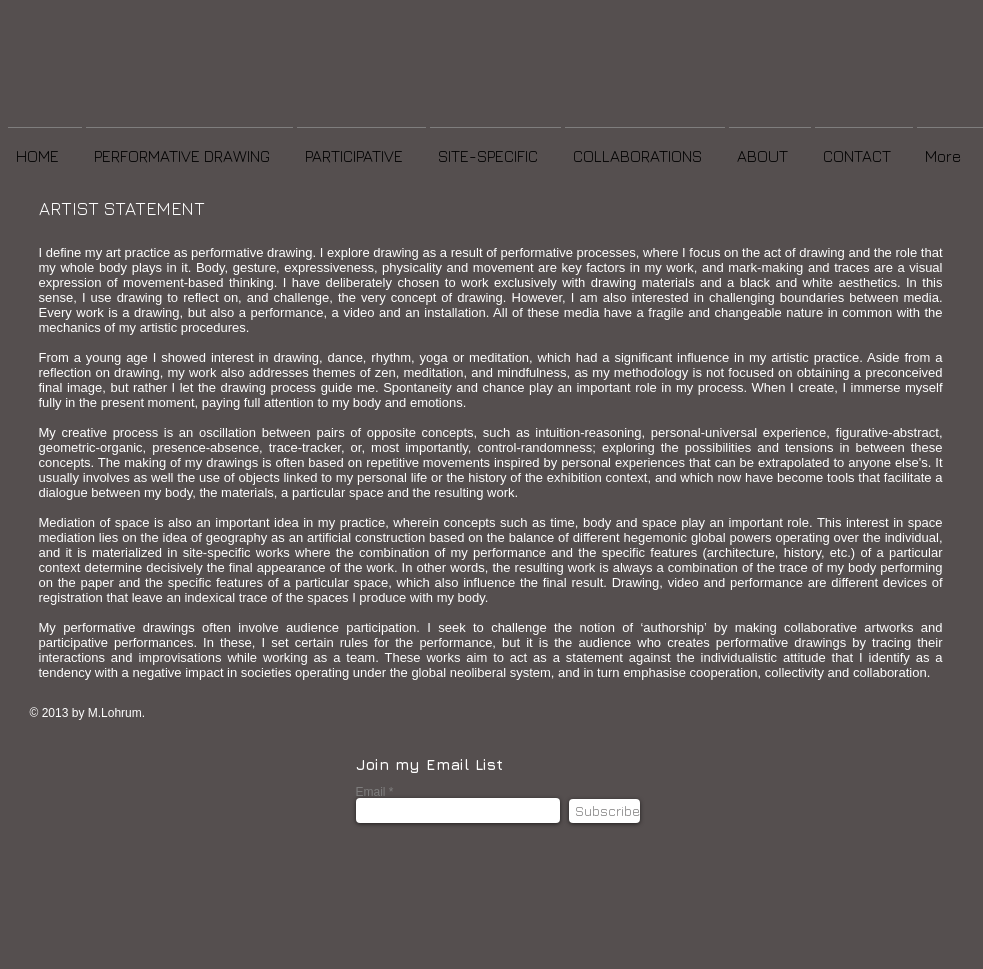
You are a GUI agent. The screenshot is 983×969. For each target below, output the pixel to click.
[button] (189, 147)
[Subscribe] (604, 811)
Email (371, 792)
